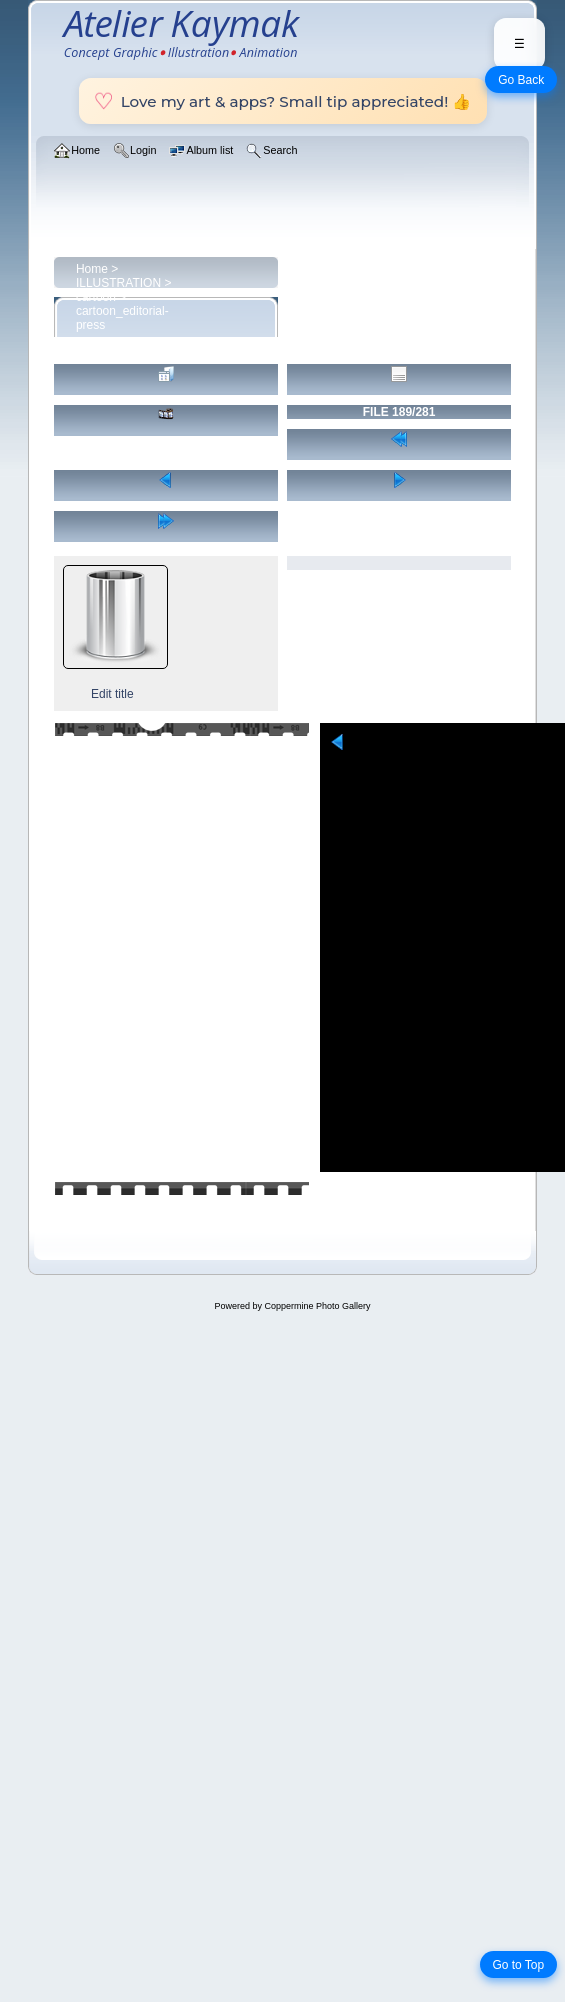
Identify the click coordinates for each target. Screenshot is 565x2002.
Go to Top (518, 1965)
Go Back (521, 80)
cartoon (96, 297)
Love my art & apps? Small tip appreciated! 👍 (283, 101)
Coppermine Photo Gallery (317, 1306)
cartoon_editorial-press (122, 318)
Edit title (112, 694)
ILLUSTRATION (118, 283)
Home (92, 269)
